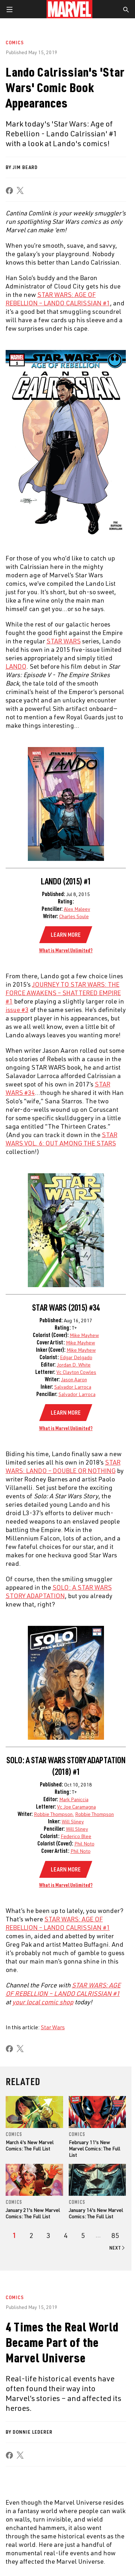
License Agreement (26, 2573)
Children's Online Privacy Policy (89, 2564)
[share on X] (20, 190)
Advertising (81, 2344)
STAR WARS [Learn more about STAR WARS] (64, 641)
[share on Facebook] (9, 190)
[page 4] (65, 2235)
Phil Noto (84, 1844)
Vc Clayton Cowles (76, 1372)
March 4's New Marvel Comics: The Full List (30, 2145)
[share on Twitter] (27, 2521)
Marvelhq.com (84, 2373)
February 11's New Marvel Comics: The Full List (94, 2148)
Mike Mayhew (84, 1335)
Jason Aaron (74, 1379)
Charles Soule (74, 916)
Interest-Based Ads (70, 2573)
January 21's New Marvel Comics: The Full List (33, 2213)
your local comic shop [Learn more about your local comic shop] (42, 2002)
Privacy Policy (51, 2555)
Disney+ (76, 2358)
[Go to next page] (117, 2248)
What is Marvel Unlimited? (66, 950)
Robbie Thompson (53, 1814)
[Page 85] (115, 2235)
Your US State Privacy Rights (98, 2555)
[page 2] (31, 2235)
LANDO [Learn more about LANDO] (16, 666)
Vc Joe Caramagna (76, 1807)
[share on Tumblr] (53, 2521)
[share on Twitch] (104, 2521)
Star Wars (53, 2027)
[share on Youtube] (65, 2521)
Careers (21, 2373)
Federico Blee (76, 1836)
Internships (26, 2387)
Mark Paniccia (73, 1799)
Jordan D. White (74, 1365)
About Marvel (28, 2344)
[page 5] (83, 2235)
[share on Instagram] (40, 2521)
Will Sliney (73, 1821)
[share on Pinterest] (91, 2521)
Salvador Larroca (72, 1387)
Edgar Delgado (76, 1357)
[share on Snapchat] (78, 2521)
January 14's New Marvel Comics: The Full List (96, 2213)
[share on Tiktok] (117, 2521)
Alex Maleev (77, 909)
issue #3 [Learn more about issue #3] (17, 1009)
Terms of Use (19, 2555)
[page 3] (48, 2235)
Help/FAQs (23, 2358)
